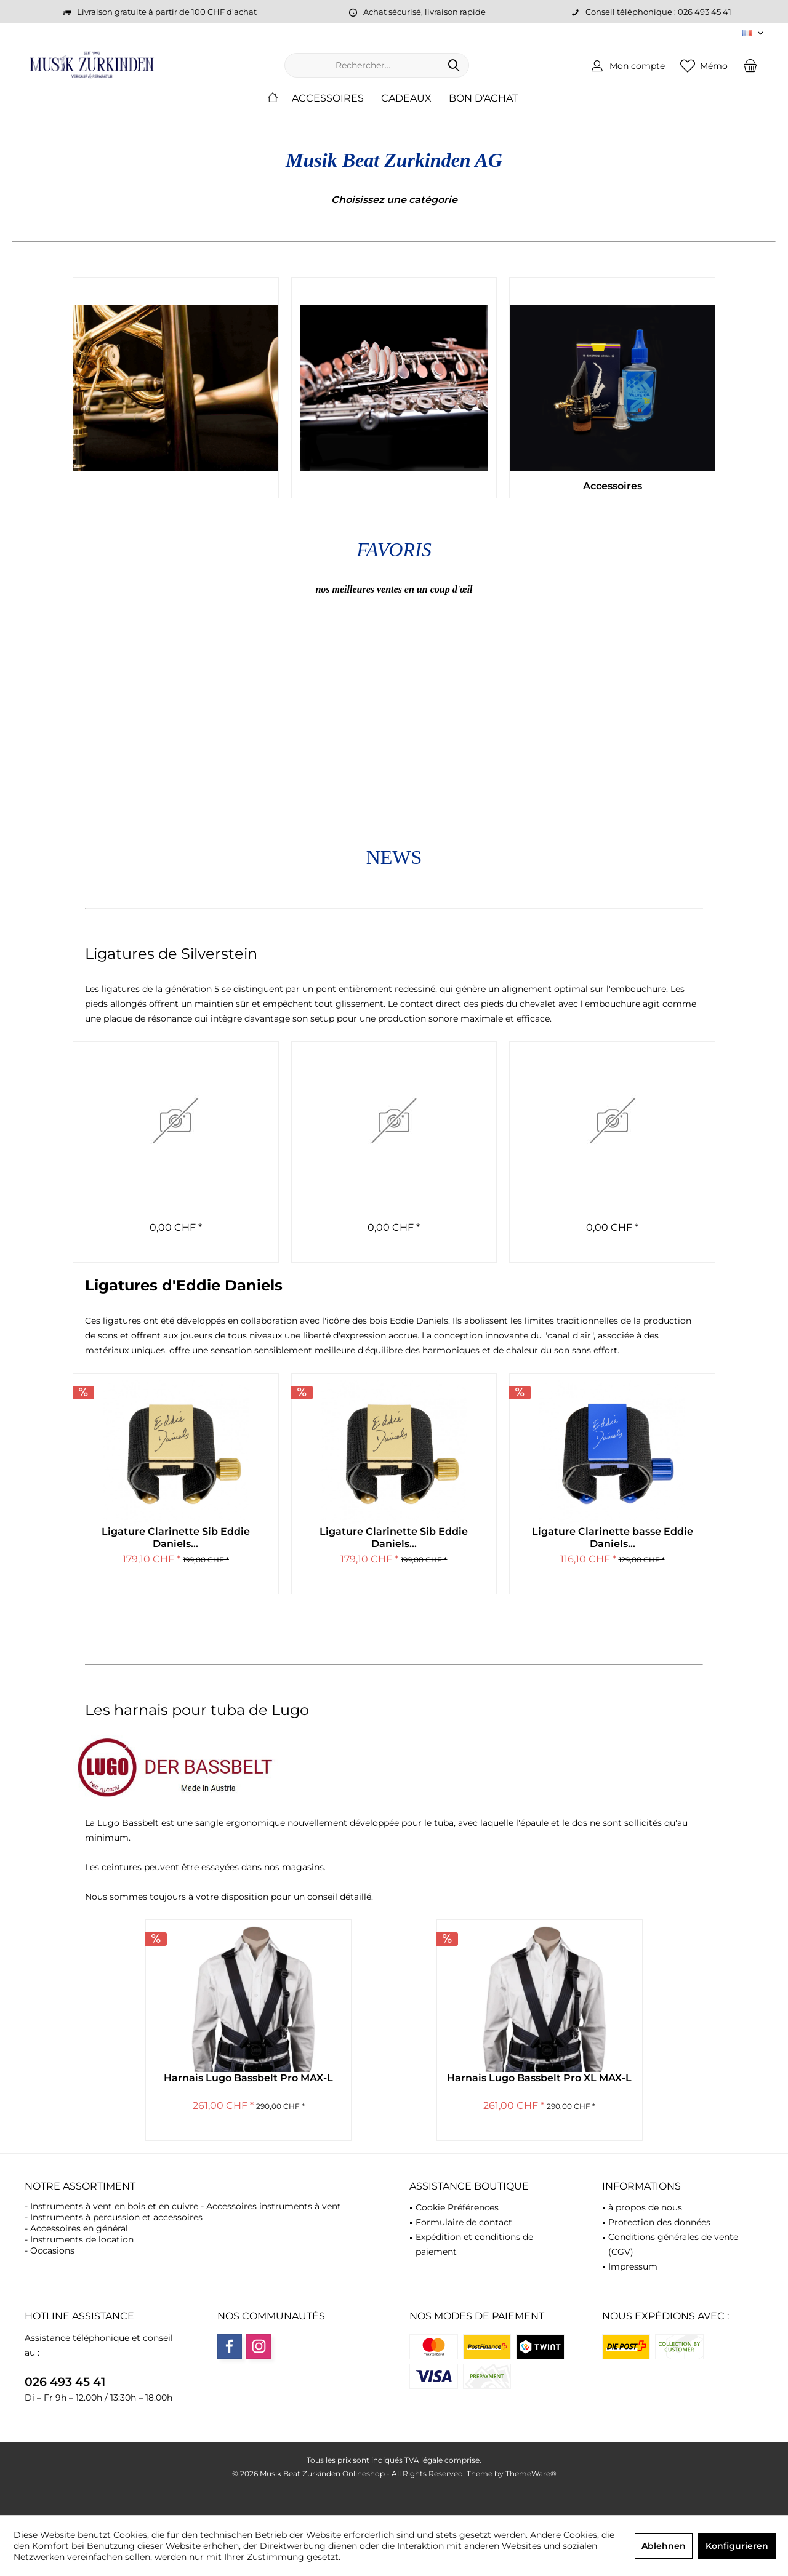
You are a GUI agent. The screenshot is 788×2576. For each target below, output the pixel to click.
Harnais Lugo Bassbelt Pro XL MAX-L (539, 2078)
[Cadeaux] (406, 98)
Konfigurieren (737, 2545)
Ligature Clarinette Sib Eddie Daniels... (176, 1538)
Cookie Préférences (457, 2207)
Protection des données (659, 2222)
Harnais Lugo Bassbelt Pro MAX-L (248, 2078)
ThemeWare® (531, 2473)
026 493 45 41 (65, 2382)
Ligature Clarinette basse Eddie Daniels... (612, 1538)
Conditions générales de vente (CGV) (673, 2244)
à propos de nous (645, 2207)
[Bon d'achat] (483, 98)
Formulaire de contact (464, 2222)
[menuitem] (750, 65)
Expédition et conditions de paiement (474, 2244)
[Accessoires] (327, 98)
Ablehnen (663, 2545)
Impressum (632, 2266)
